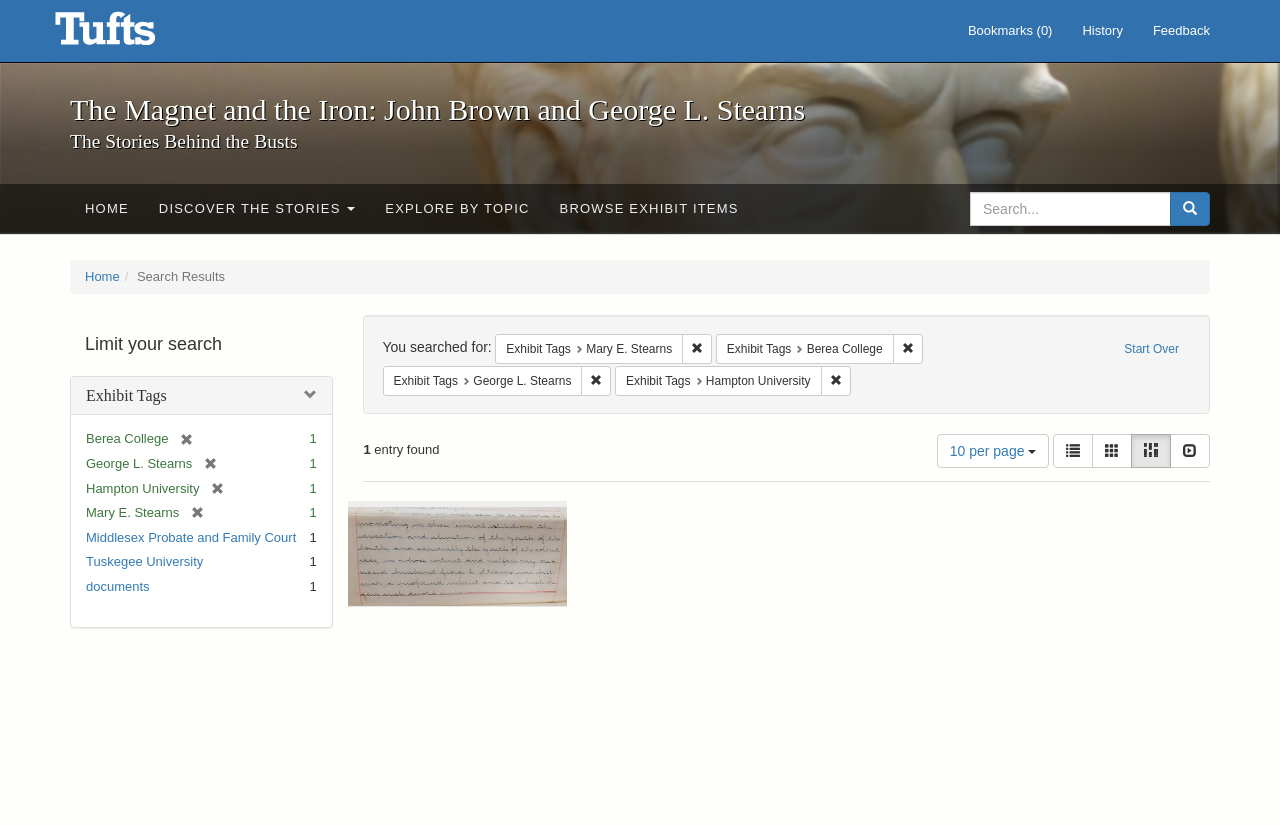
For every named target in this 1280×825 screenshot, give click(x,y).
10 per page (993, 451)
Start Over (1151, 349)
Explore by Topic (457, 208)
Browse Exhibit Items (649, 208)
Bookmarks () (1010, 30)
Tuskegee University (144, 561)
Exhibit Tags (126, 395)
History (1102, 30)
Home (107, 208)
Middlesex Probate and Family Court (191, 537)
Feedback (1181, 30)
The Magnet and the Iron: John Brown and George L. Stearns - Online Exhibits (130, 35)
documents (118, 586)
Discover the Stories (257, 208)
